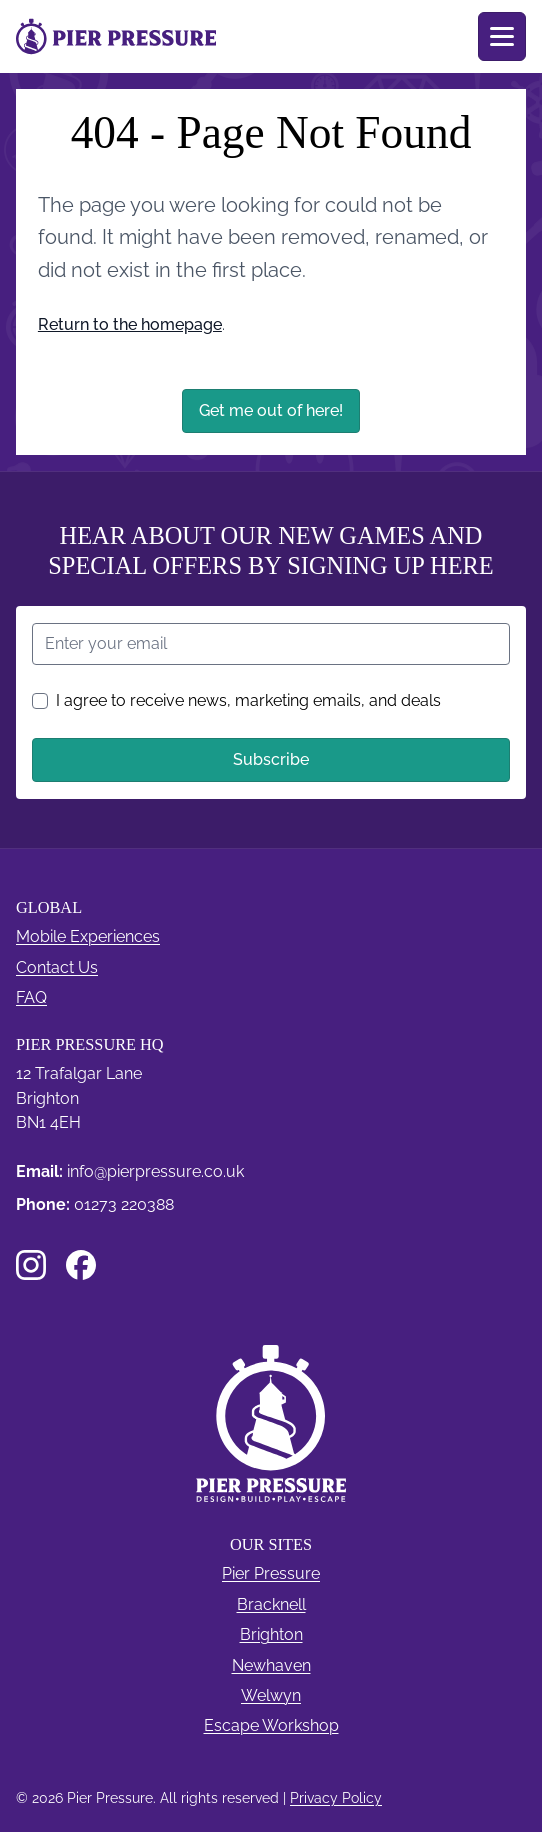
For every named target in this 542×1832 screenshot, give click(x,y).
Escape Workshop (271, 1725)
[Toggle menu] (502, 36)
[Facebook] (81, 1265)
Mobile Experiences (88, 936)
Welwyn (271, 1695)
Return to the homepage (130, 324)
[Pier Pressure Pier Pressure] (116, 36)
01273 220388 (124, 1204)
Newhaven (271, 1665)
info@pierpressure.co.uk (155, 1171)
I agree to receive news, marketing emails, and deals (236, 700)
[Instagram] (31, 1265)
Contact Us (57, 967)
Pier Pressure (271, 1573)
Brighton (271, 1634)
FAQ (31, 997)
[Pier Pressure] (271, 1423)
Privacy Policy (336, 1798)
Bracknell (271, 1604)
